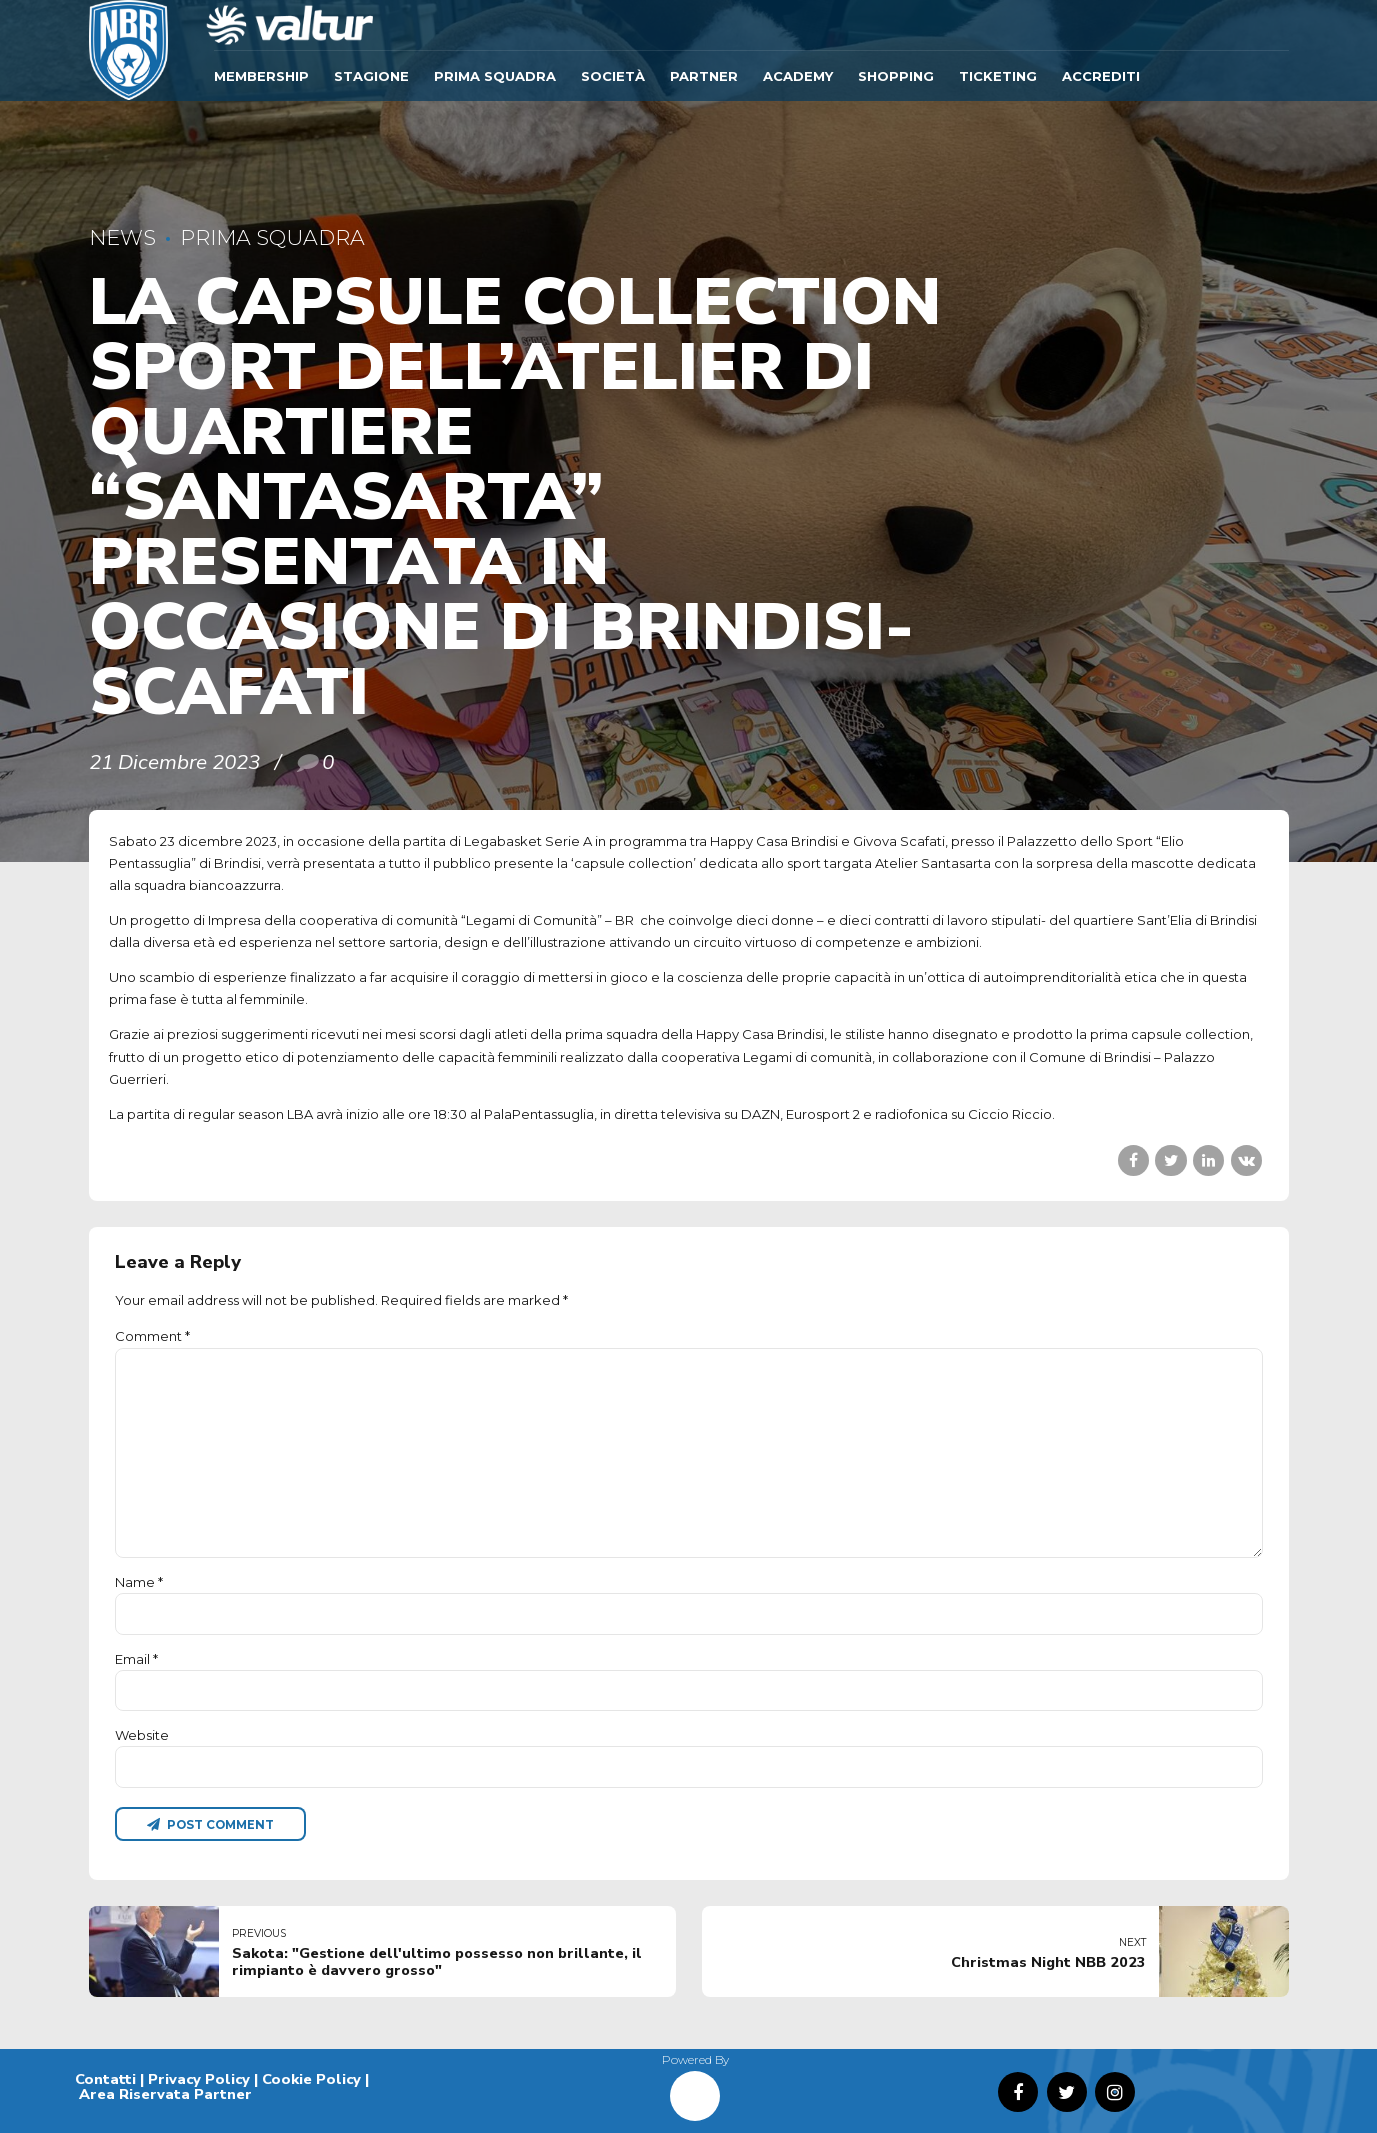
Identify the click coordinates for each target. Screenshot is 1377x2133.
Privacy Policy (199, 2079)
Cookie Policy (311, 2079)
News (122, 237)
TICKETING (998, 76)
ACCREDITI (1101, 76)
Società (613, 76)
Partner (704, 76)
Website (142, 1735)
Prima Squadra (495, 76)
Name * (139, 1582)
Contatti (105, 2079)
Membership (261, 76)
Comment (152, 1336)
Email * (136, 1659)
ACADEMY (798, 76)
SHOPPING (896, 76)
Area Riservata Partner (165, 2094)
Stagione (371, 76)
